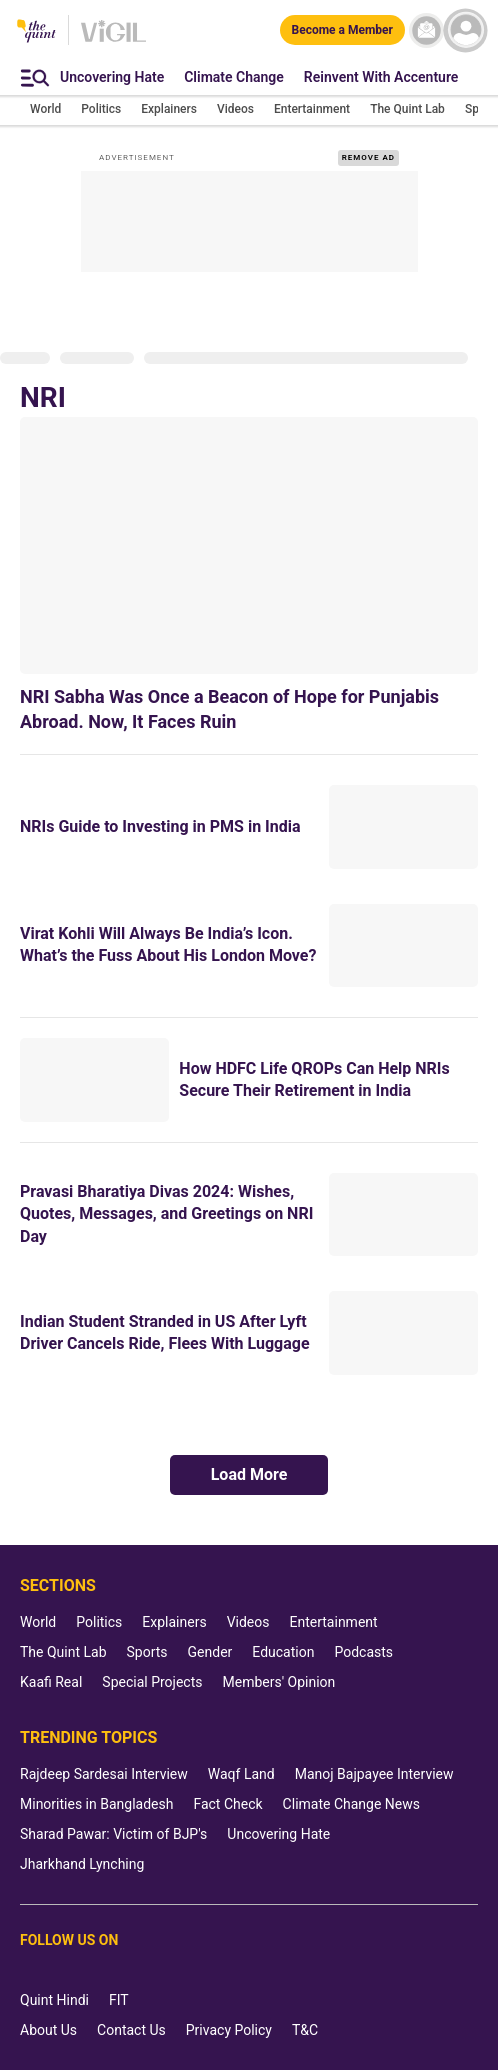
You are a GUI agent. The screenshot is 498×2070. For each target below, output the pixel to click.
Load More (249, 1474)
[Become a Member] (342, 30)
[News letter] (426, 30)
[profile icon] (465, 30)
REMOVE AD (368, 157)
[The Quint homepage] (36, 32)
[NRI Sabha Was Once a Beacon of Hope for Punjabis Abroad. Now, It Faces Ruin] (249, 545)
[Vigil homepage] (113, 41)
